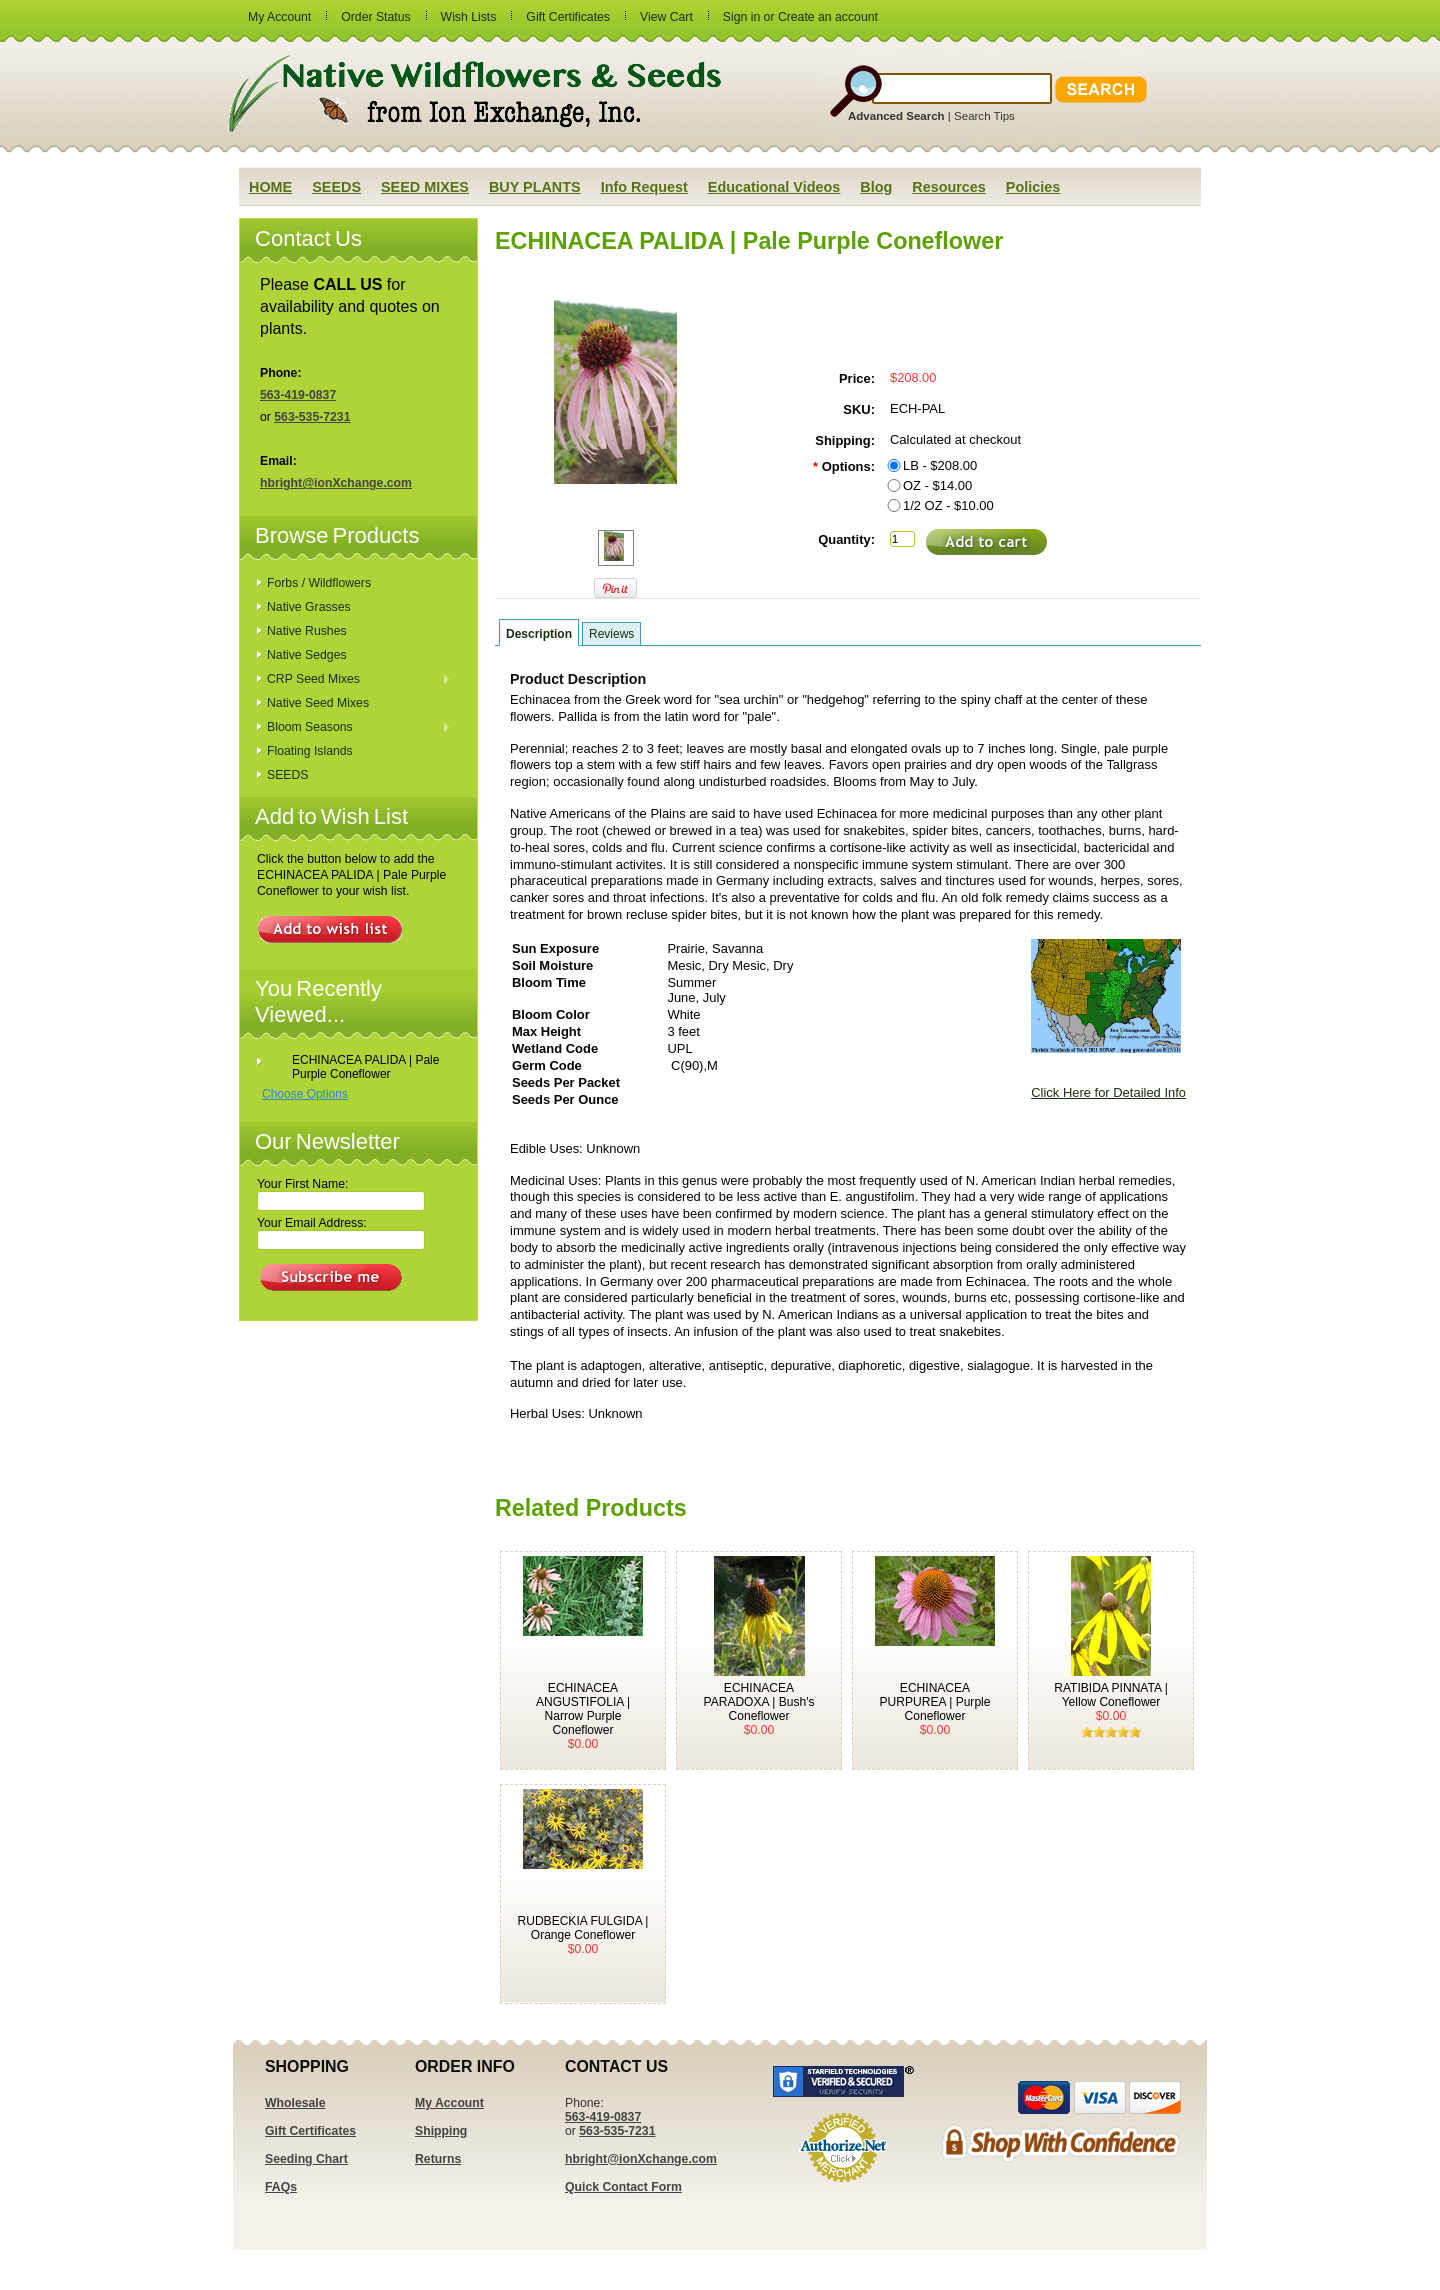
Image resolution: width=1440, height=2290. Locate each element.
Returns (438, 2159)
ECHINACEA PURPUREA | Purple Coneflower (935, 1702)
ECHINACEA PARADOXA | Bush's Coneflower (759, 1702)
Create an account (828, 17)
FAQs (281, 2187)
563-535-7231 (312, 417)
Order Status (375, 17)
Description (539, 634)
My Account (279, 17)
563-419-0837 (298, 395)
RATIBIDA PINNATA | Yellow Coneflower (1111, 1695)
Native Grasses (309, 607)
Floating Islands (310, 751)
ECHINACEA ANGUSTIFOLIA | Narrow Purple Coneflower (583, 1709)
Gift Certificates (568, 17)
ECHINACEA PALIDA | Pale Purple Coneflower (365, 1067)
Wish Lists (469, 17)
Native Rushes (307, 631)
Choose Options (305, 1094)
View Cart (666, 17)
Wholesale (295, 2103)
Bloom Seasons (354, 728)
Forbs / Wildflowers (319, 583)
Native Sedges (307, 655)
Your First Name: (302, 1184)
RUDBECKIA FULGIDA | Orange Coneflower (583, 1928)
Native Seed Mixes (318, 703)
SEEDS (287, 775)
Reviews (611, 634)
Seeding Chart (306, 2159)
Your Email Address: (312, 1223)
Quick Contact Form (623, 2187)
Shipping (441, 2131)
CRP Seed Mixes (354, 680)
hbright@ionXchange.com (336, 483)
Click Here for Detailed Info (1108, 1092)
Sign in (741, 17)
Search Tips (984, 116)
